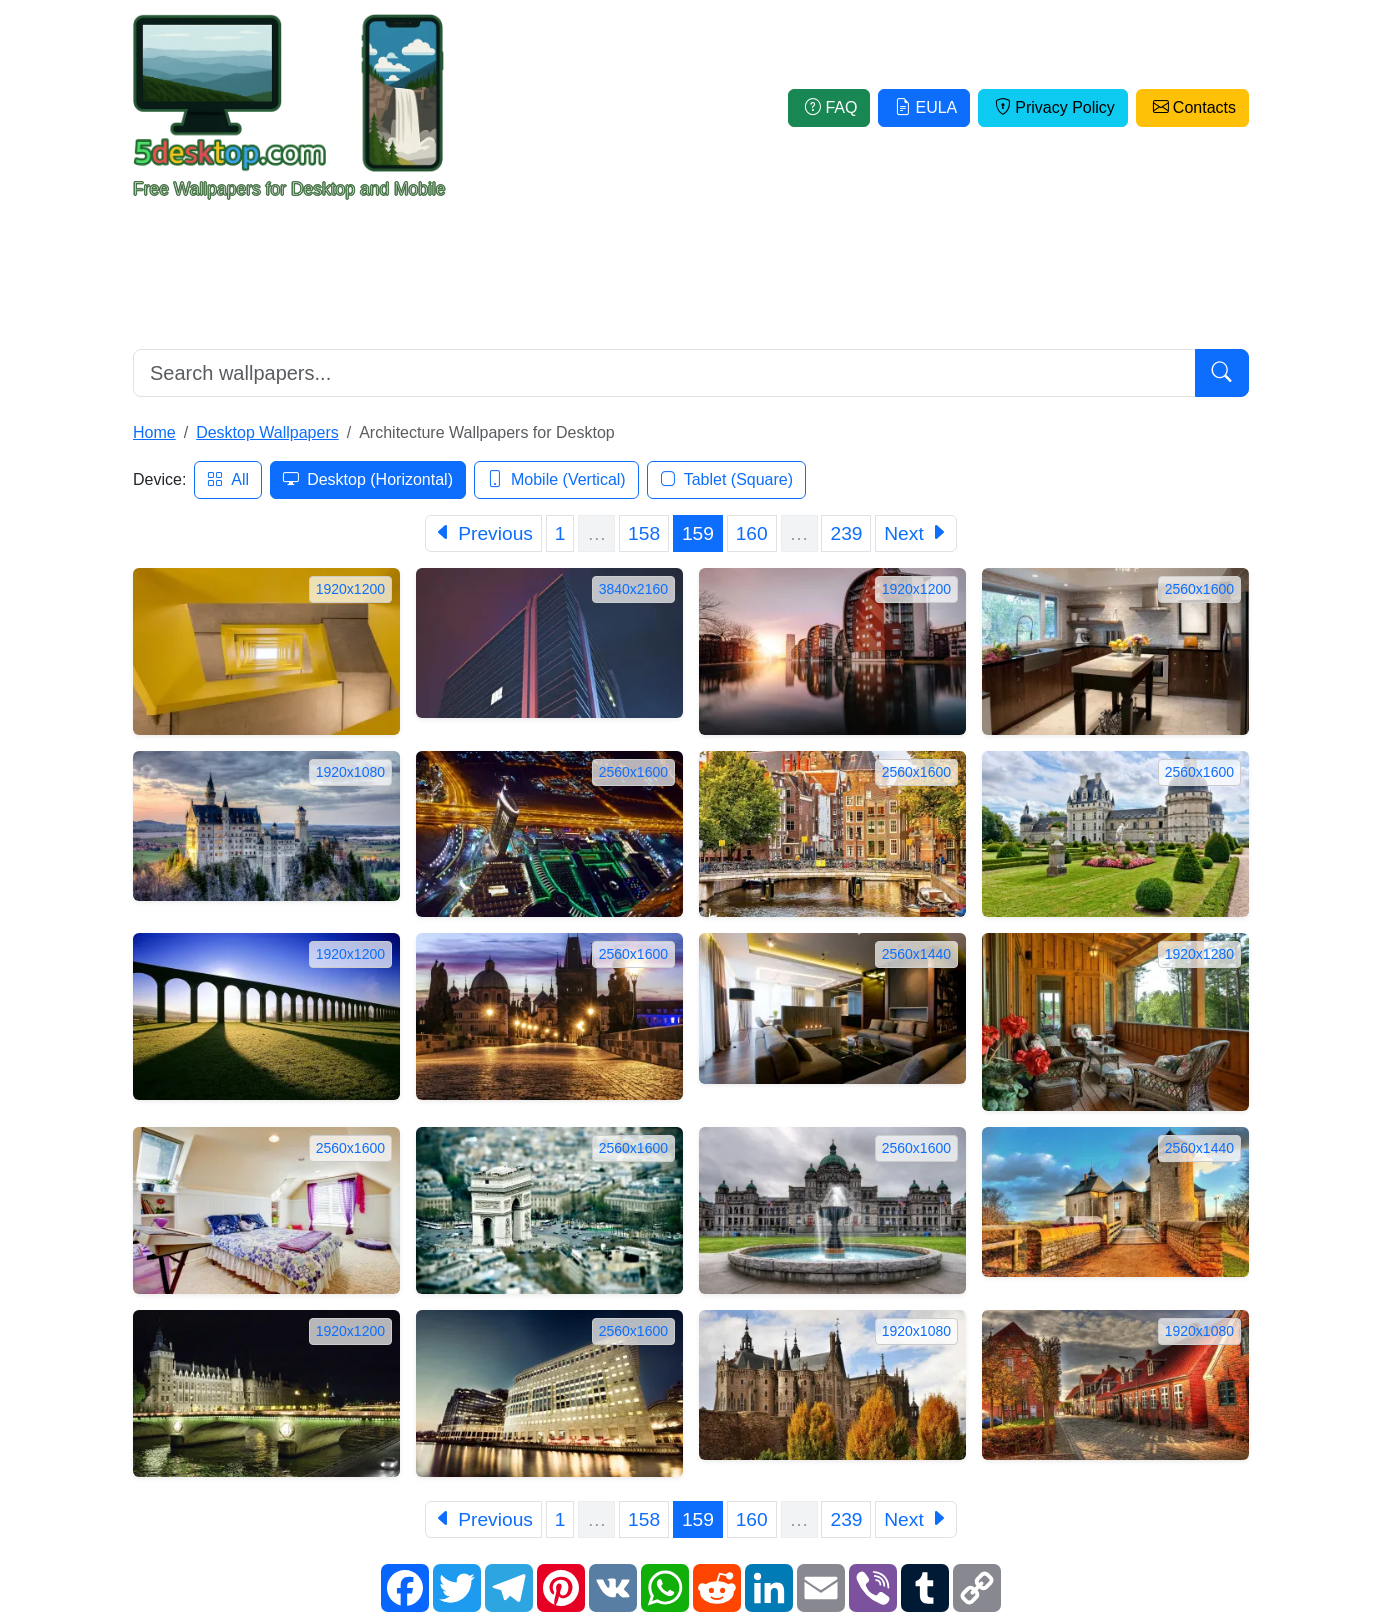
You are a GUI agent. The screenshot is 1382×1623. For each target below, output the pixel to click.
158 (644, 533)
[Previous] (483, 533)
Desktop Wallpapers (267, 432)
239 (846, 533)
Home (154, 432)
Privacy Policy (1053, 107)
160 (752, 533)
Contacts (1192, 107)
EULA (924, 107)
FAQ (829, 107)
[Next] (916, 533)
